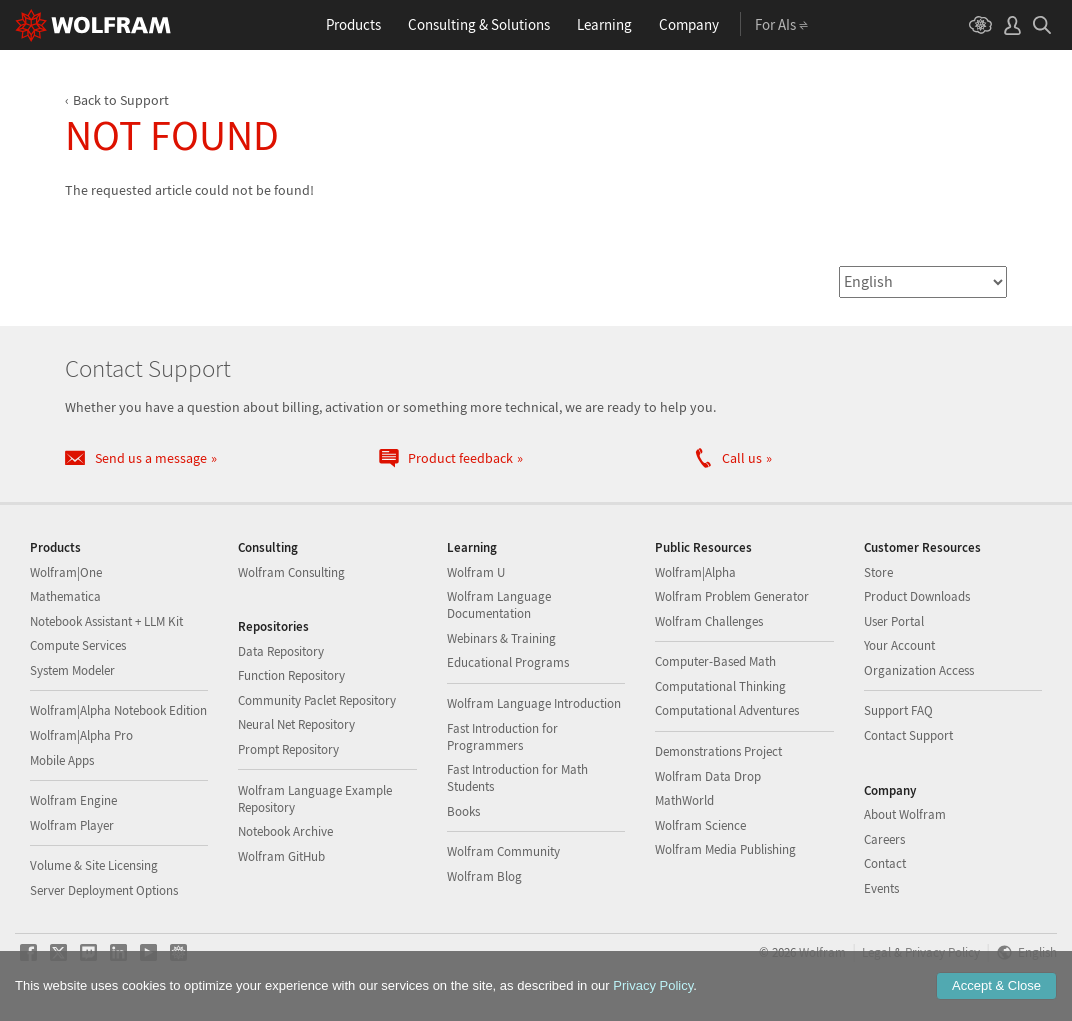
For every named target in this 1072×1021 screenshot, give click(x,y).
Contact (885, 863)
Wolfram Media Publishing (725, 849)
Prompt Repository (288, 749)
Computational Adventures (727, 710)
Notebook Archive (285, 831)
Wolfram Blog (484, 876)
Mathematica (65, 596)
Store (878, 572)
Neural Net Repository (296, 724)
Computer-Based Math (715, 661)
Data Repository (281, 651)
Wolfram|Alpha (695, 572)
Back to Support (121, 100)
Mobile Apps (62, 760)
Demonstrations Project (718, 751)
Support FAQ (898, 710)
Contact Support (908, 735)
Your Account (899, 645)
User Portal (894, 621)
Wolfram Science (700, 825)
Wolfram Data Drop (708, 776)
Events (881, 888)
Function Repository (291, 675)
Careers (884, 839)
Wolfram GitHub (281, 856)
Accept (996, 985)
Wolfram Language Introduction (534, 703)
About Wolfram (905, 814)
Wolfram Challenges (709, 621)
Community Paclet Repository (317, 700)
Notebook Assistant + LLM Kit (106, 621)
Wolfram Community (503, 851)
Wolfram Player (72, 825)
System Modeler (72, 670)
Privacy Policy (653, 985)
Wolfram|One (66, 572)
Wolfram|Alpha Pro (81, 735)
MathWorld (684, 800)
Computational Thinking (720, 686)
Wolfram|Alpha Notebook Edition (118, 710)
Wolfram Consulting (291, 572)
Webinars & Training (501, 638)
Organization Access (919, 670)
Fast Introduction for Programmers (502, 737)
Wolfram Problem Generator (732, 596)
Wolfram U (476, 572)
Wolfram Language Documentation (499, 605)
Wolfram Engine (73, 800)
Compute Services (78, 645)
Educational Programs (508, 662)
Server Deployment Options (104, 890)
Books (463, 811)
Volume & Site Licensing (94, 865)
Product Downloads (917, 596)
